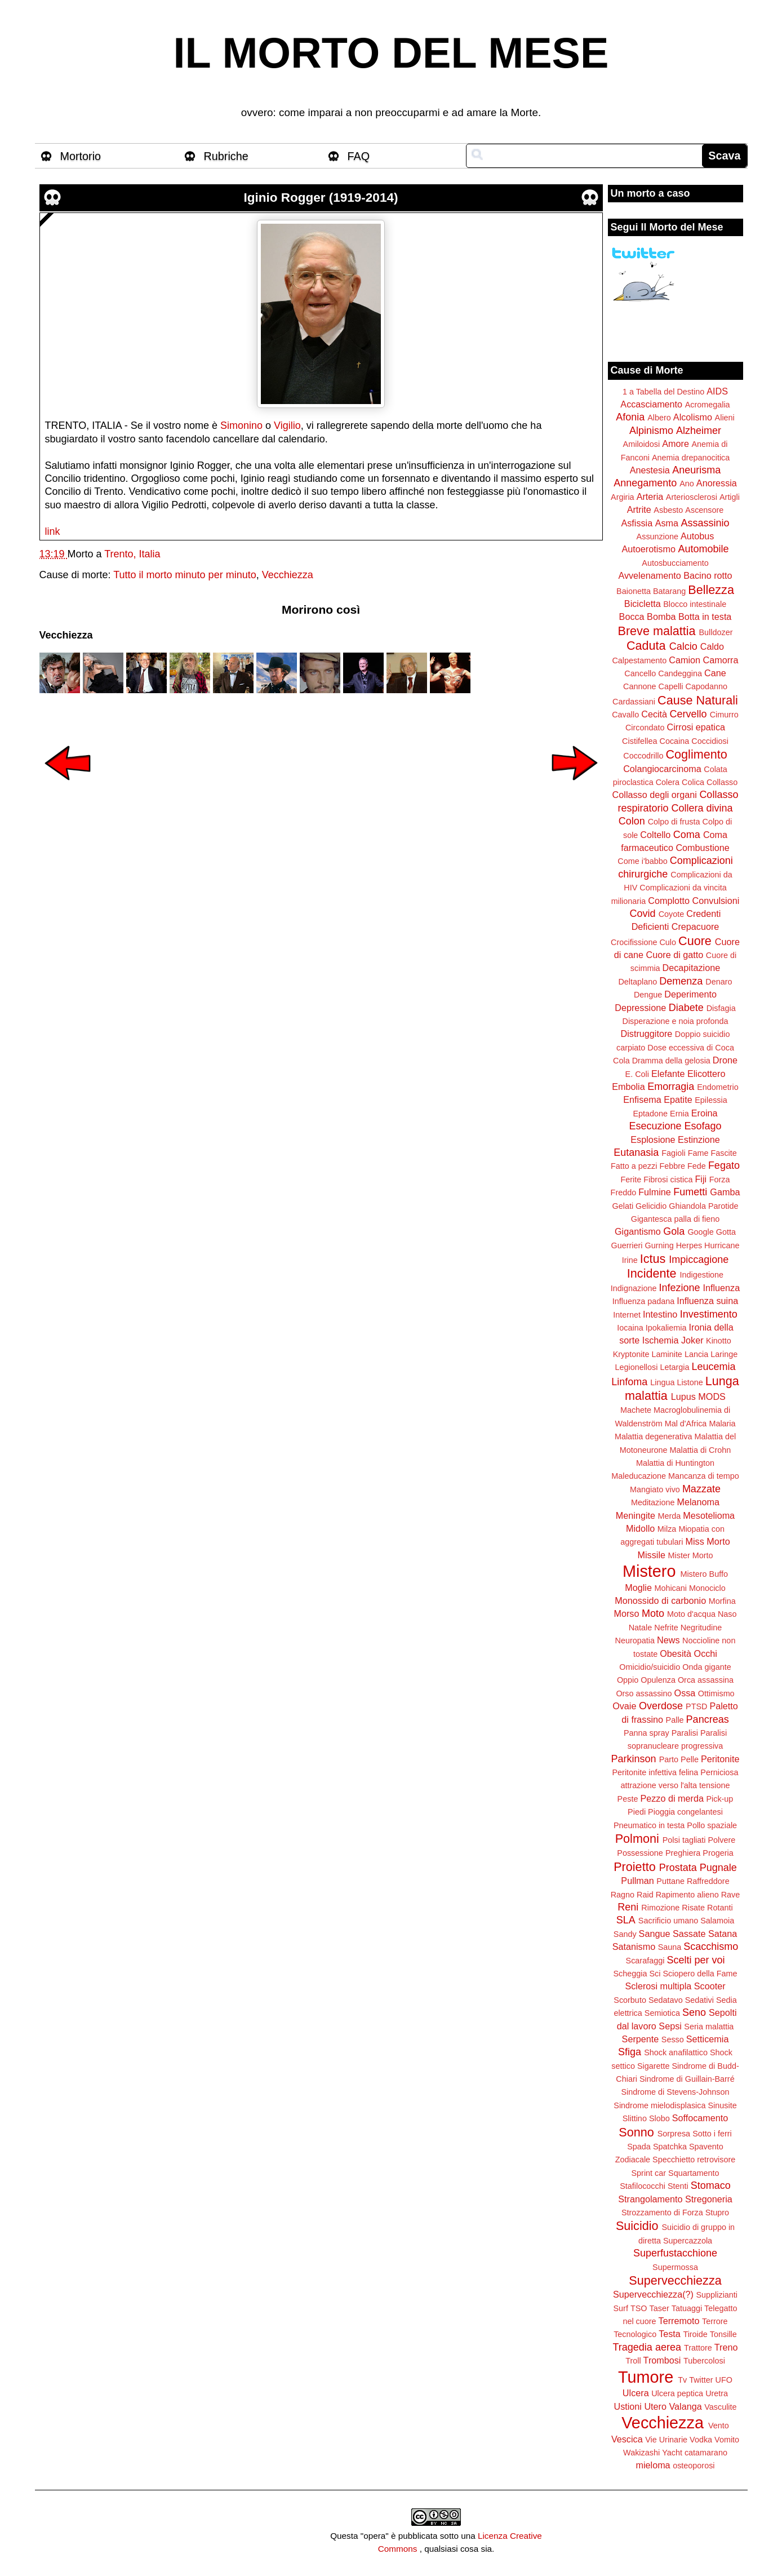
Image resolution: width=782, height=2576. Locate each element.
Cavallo (625, 714)
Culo (667, 942)
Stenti (678, 2186)
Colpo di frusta (674, 821)
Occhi (705, 1653)
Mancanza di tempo (703, 1475)
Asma (666, 523)
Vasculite (720, 2406)
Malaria (722, 1423)
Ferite (631, 1179)
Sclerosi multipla (658, 1986)
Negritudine (701, 1627)
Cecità (654, 714)
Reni (627, 1907)
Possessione (640, 1852)
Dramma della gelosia (671, 1060)
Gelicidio (651, 1206)
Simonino (241, 425)
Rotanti (720, 1907)
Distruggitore (647, 1033)
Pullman (637, 1881)
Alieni (725, 417)
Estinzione (699, 1139)
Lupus (683, 1396)
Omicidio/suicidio (649, 1666)
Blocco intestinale (694, 604)
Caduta (646, 646)
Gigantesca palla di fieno (675, 1218)
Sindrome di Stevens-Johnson (675, 2091)
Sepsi (670, 2026)
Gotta (726, 1231)
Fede (696, 1165)
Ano (686, 483)
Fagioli (673, 1153)
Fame (698, 1153)
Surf (620, 2308)
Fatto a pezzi (634, 1165)
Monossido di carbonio (660, 1600)
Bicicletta (642, 603)
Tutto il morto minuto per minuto (184, 574)
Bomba (661, 616)
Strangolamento (650, 2199)
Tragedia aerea (647, 2347)
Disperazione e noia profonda (675, 1021)
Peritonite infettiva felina (655, 1772)
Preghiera (682, 1852)
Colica (693, 782)
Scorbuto (630, 2000)
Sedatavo (665, 2000)
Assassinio (705, 523)
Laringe (723, 1354)
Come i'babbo (642, 861)
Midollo (640, 1528)
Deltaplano (637, 981)
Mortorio (80, 156)
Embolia (628, 1086)
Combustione (702, 848)
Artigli (729, 497)
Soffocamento (700, 2118)
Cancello (640, 673)
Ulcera (636, 2393)
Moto (653, 1613)
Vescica (627, 2439)
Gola (674, 1231)
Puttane (670, 1881)
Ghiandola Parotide (703, 1206)
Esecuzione (655, 1126)
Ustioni (627, 2406)
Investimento (708, 1314)
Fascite (723, 1153)
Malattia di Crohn (700, 1450)
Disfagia (721, 1008)
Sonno (636, 2132)
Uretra (716, 2393)
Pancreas (707, 1719)
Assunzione (657, 536)
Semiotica (662, 2013)
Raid (645, 1894)
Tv (682, 2379)
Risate (693, 1907)
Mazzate (701, 1489)
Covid (643, 913)
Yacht (672, 2452)
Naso (727, 1614)
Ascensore (704, 510)
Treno (726, 2347)
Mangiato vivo (655, 1489)
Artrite (639, 509)
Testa (670, 2334)
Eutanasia (636, 1152)
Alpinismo (651, 430)
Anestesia (650, 470)
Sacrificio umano (668, 1920)
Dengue (648, 994)
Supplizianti (716, 2294)
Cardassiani (633, 701)
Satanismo (633, 1946)
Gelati (622, 1206)
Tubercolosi (704, 2360)
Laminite (666, 1354)
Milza (667, 1528)
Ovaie (624, 1706)
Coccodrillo (643, 755)
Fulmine (654, 1192)
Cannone (639, 686)
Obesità (675, 1653)
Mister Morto (690, 1555)
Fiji (701, 1179)
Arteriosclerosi (691, 497)
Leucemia (713, 1366)
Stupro (717, 2212)
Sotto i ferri (712, 2133)
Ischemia (660, 1340)
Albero (659, 417)
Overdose (661, 1706)
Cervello (688, 714)
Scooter (710, 1986)
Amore (675, 443)
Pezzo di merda (671, 1798)
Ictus (653, 1259)
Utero (655, 2406)
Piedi (637, 1811)
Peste (627, 1798)
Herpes (689, 1245)
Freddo (624, 1192)
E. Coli (637, 1074)
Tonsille (723, 2334)
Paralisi (685, 1732)
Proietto (634, 1867)
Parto (668, 1759)
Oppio (627, 1679)
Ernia (679, 1113)
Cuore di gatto (675, 955)
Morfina (722, 1601)
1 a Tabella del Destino (663, 391)
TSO (638, 2308)
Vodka (701, 2439)
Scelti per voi (696, 1960)
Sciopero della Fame (700, 1973)
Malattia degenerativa (653, 1436)
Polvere (722, 1840)
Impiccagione (698, 1259)
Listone (690, 1382)
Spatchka (670, 2146)
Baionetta (633, 591)
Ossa (685, 1693)
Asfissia (636, 523)
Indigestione (702, 1274)
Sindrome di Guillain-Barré (687, 2078)
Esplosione (652, 1139)
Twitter (701, 2379)
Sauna (670, 1947)
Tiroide (695, 2334)
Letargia (674, 1367)
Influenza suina (707, 1301)
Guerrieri (627, 1245)
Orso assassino (644, 1693)
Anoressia (716, 483)
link (52, 531)
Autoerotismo (649, 549)
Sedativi (699, 2000)
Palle (675, 1719)
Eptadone (650, 1113)
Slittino (635, 2118)
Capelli (671, 686)
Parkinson (633, 1758)
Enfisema (642, 1099)
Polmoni (637, 1839)
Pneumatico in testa (649, 1825)
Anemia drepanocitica (691, 457)
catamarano (706, 2452)
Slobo (659, 2118)
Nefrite (666, 1627)
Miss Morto (708, 1541)
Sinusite (722, 2105)
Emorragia (670, 1086)
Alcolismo (692, 417)
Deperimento (690, 994)
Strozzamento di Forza (662, 2212)
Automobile (703, 549)
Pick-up (719, 1798)
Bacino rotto (707, 575)
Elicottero (706, 1073)
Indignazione (634, 1288)
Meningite (635, 1515)
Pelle (690, 1759)
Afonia (630, 417)
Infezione (679, 1287)
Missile (651, 1555)
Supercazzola (687, 2240)
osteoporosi (693, 2465)
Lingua (662, 1382)
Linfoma (629, 1381)
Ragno (622, 1894)
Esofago (703, 1126)
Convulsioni (716, 900)
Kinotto (718, 1340)
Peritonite (720, 1759)
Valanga (685, 2406)
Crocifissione (634, 942)
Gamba (725, 1192)
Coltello (655, 835)
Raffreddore (708, 1881)
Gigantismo (638, 1231)
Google (700, 1231)
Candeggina (680, 673)
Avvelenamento (649, 575)
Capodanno (706, 686)
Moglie (638, 1587)
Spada (639, 2146)
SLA (626, 1920)
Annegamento (645, 483)
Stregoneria (708, 2199)
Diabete (686, 1007)
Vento (718, 2425)
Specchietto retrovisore (693, 2159)
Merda (669, 1515)
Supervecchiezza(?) (653, 2294)
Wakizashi (641, 2452)
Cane (715, 673)
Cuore (695, 941)
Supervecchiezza (675, 2280)
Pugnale (718, 1867)
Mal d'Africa (686, 1423)
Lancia (696, 1354)
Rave (730, 1894)
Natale (640, 1627)
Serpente (640, 2039)
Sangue (654, 1933)
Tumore (645, 2377)
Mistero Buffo (704, 1574)
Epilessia (711, 1100)
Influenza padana (643, 1301)
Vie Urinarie (666, 2439)
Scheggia (630, 1973)
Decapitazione (692, 968)
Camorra (721, 660)
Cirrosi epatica (696, 727)
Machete (635, 1410)
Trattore (698, 2347)
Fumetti (690, 1192)
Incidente (652, 1273)
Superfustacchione (675, 2253)
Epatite (678, 1099)
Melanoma (698, 1502)
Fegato (724, 1165)
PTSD (696, 1706)
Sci (655, 1973)
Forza (719, 1179)
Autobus (697, 536)
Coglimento (696, 754)
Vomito (726, 2439)
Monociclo (707, 1588)
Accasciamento (651, 404)
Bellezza (711, 590)
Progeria (718, 1852)
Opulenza (658, 1679)
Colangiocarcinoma (662, 769)
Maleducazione (638, 1475)
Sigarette (653, 2065)
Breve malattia (656, 631)
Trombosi (662, 2360)
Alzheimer (698, 430)
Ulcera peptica (677, 2393)
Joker (692, 1340)
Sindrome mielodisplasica (659, 2105)
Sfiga (629, 2052)
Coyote (672, 914)
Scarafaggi (645, 1960)
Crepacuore (695, 926)
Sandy (625, 1934)
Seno (694, 2012)
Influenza (721, 1288)
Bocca (632, 616)
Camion (684, 660)
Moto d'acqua (691, 1614)
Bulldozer (716, 632)
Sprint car (649, 2173)
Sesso (672, 2039)
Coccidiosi (709, 741)
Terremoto (679, 2321)
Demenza (681, 981)
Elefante (668, 1073)
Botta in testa (705, 616)
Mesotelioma (709, 1515)
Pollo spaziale (712, 1825)
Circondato (645, 727)
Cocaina (674, 741)
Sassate (689, 1933)
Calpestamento (639, 660)
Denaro (718, 981)
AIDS (717, 391)
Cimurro (724, 714)
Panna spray (646, 1732)
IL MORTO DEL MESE (391, 53)
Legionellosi (636, 1367)
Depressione (640, 1008)
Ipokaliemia (666, 1327)
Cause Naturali (697, 700)
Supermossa (675, 2267)
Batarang (669, 591)
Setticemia (707, 2039)
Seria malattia (709, 2026)
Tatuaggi (687, 2308)
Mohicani (670, 1588)
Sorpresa (673, 2133)
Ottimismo (716, 1693)
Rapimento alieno (687, 1894)
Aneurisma (696, 470)
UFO (724, 2379)
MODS (712, 1396)
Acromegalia (707, 404)
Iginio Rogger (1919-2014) (321, 197)
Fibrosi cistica (667, 1179)
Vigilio (287, 425)
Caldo (712, 646)
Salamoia (717, 1920)
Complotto (669, 900)
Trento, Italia (132, 554)
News (668, 1640)
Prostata (678, 1867)
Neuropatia (635, 1640)
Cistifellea (639, 741)
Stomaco (711, 2185)
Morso (626, 1613)
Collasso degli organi (654, 795)
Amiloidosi (641, 444)
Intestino (660, 1314)
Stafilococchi (642, 2186)
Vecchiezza (287, 574)
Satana (722, 1933)
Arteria (650, 496)
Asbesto (668, 510)
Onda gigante (706, 1666)
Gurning (659, 1245)
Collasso (722, 782)
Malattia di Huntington (675, 1462)
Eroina (704, 1113)
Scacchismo (710, 1946)
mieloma (653, 2465)
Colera (667, 782)
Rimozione (660, 1907)
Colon (632, 821)
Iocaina (630, 1327)
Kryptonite (631, 1354)
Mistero (649, 1571)
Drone (725, 1060)
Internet (627, 1314)
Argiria (622, 497)
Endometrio (718, 1087)
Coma (686, 834)
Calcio (683, 646)
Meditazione (653, 1502)
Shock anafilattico (676, 2052)
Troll (633, 2360)
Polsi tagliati (684, 1840)
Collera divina (702, 808)
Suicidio (637, 2226)
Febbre (672, 1165)
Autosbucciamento (675, 562)
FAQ (359, 156)
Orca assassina (706, 1679)
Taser (659, 2308)
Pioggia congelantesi (685, 1811)
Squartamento (693, 2173)
